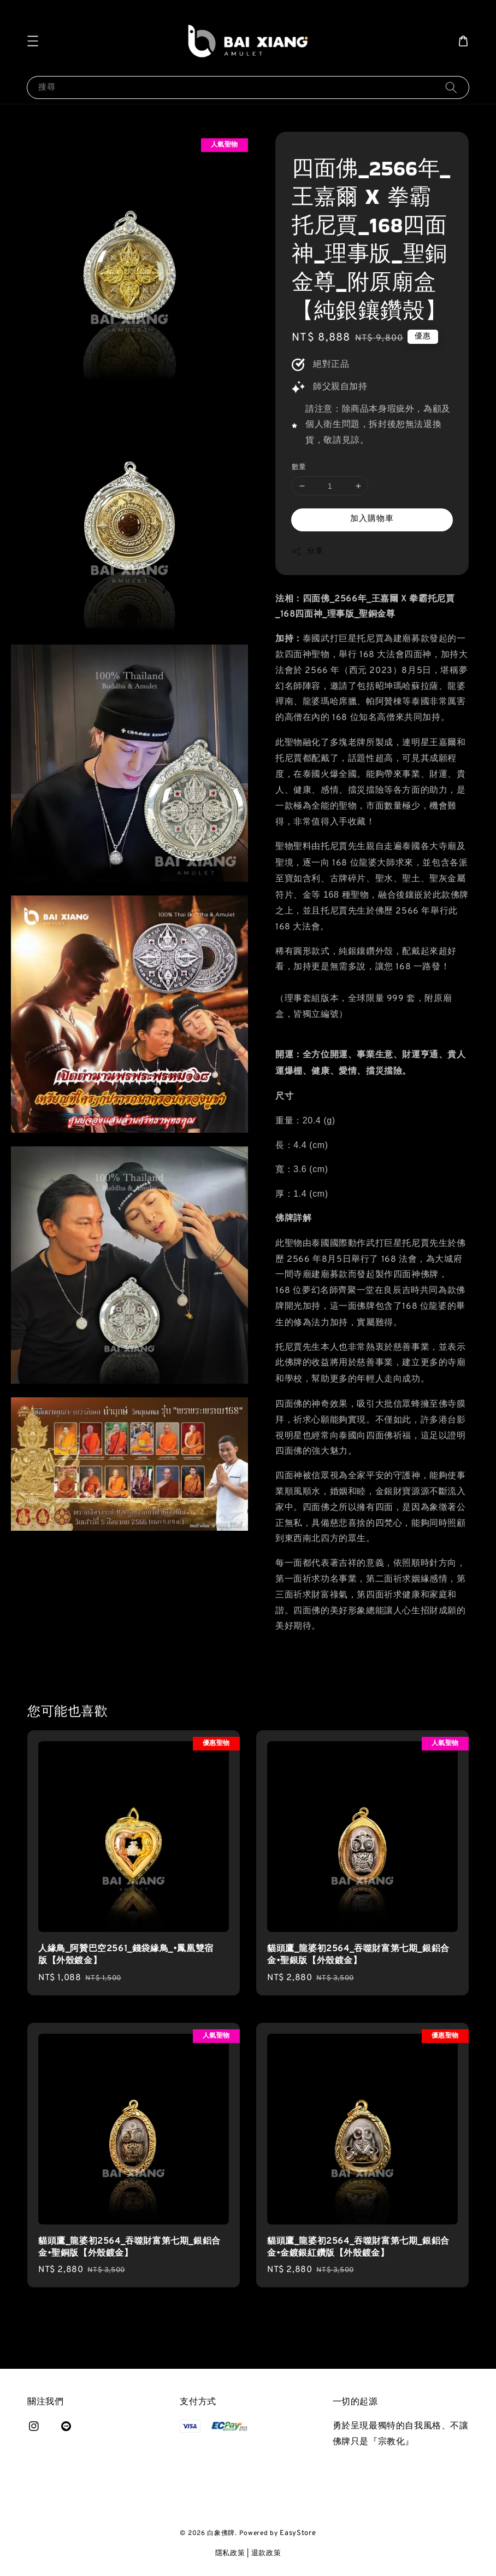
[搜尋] (451, 87)
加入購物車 (372, 519)
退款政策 (266, 2553)
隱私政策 (230, 2553)
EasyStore (298, 2533)
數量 (299, 467)
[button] (33, 41)
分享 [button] (307, 552)
